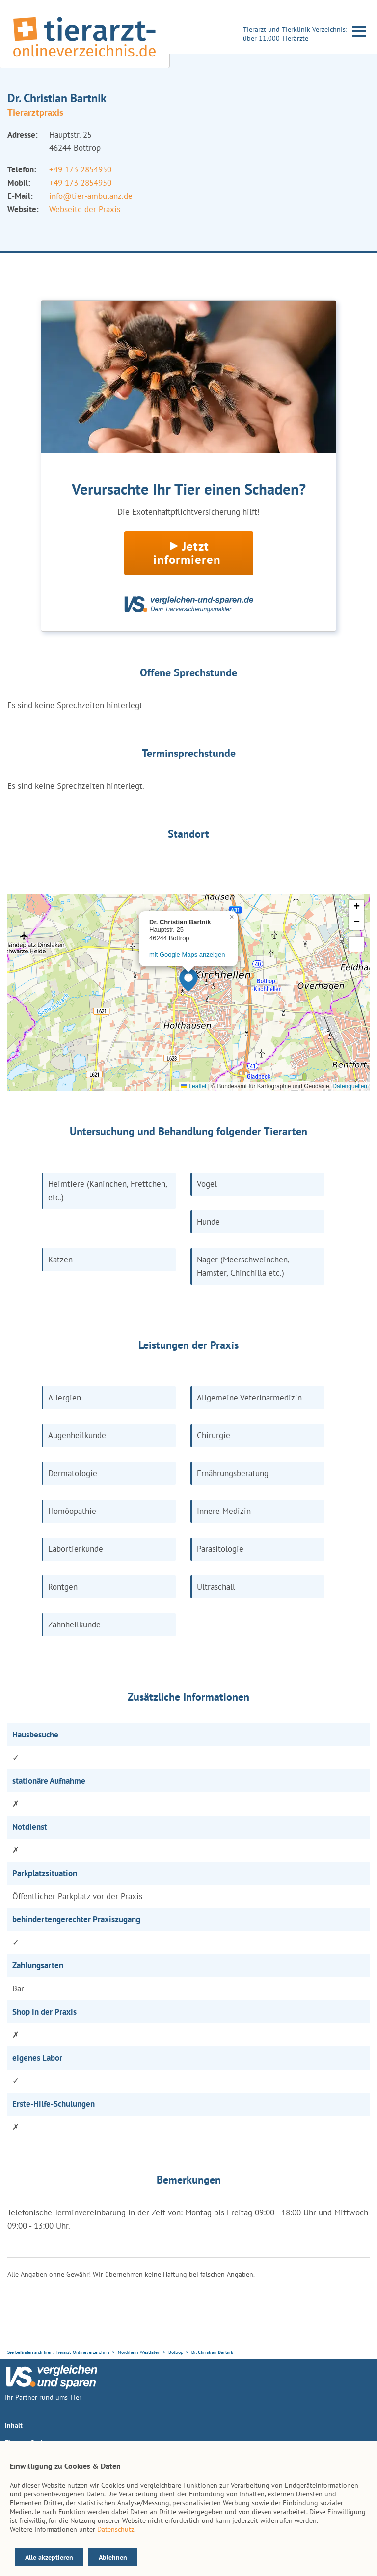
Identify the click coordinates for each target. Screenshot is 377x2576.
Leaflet (193, 1086)
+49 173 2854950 (80, 169)
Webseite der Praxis (84, 209)
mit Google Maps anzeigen (187, 954)
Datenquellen (349, 1086)
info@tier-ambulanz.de (91, 196)
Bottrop (175, 2352)
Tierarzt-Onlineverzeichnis (82, 2352)
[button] (188, 980)
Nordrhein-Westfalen (139, 2352)
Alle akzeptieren (49, 2557)
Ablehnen (113, 2557)
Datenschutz (115, 2529)
